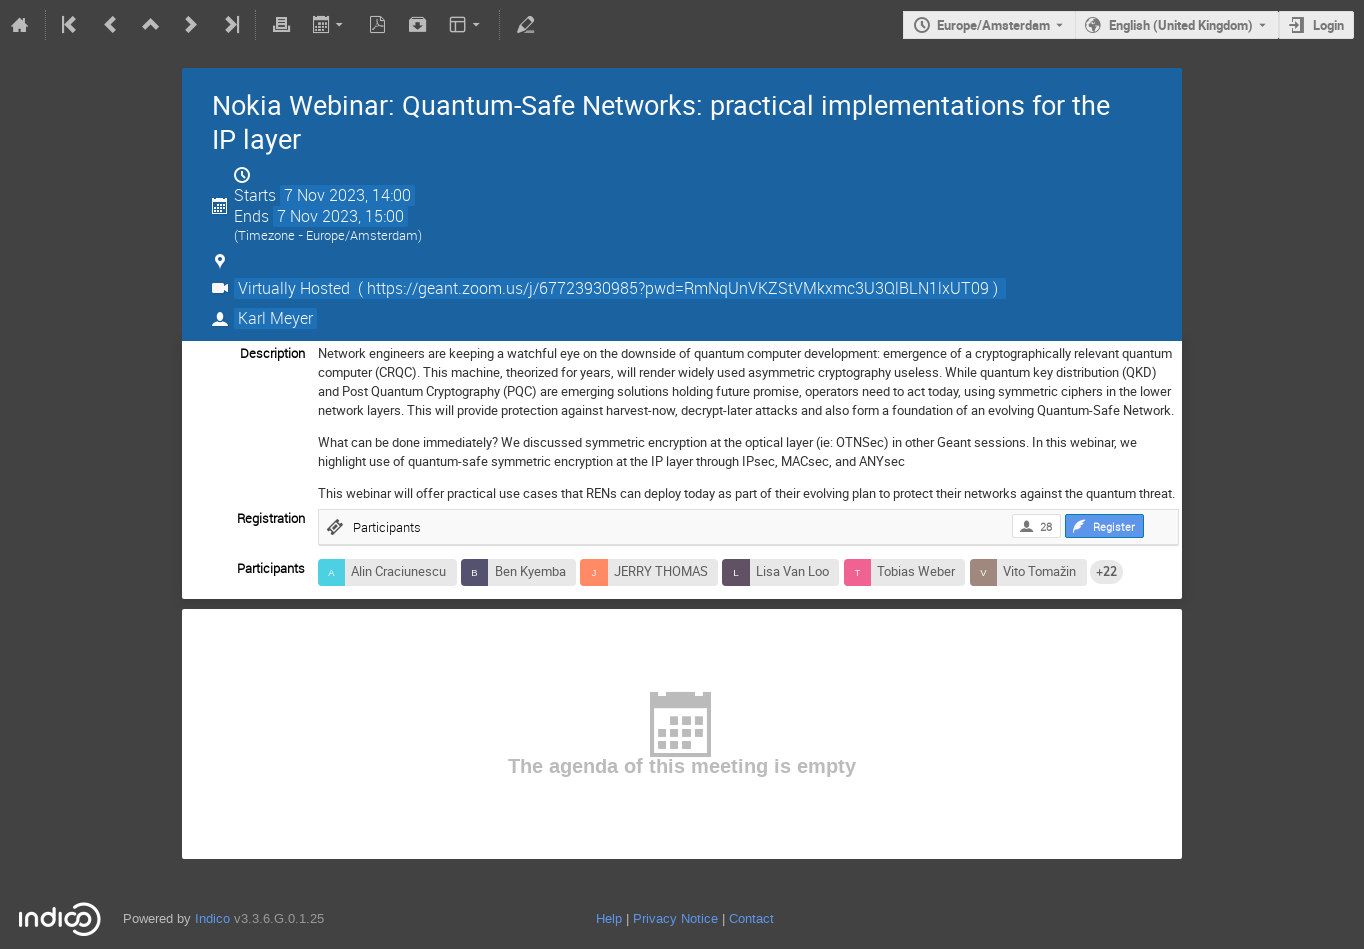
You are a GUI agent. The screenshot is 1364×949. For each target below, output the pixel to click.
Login (1328, 25)
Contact (751, 918)
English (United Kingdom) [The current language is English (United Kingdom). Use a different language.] (1181, 25)
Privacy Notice (675, 918)
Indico (212, 918)
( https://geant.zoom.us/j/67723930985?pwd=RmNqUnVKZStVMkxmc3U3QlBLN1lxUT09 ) (678, 288)
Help (609, 918)
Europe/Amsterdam (993, 25)
